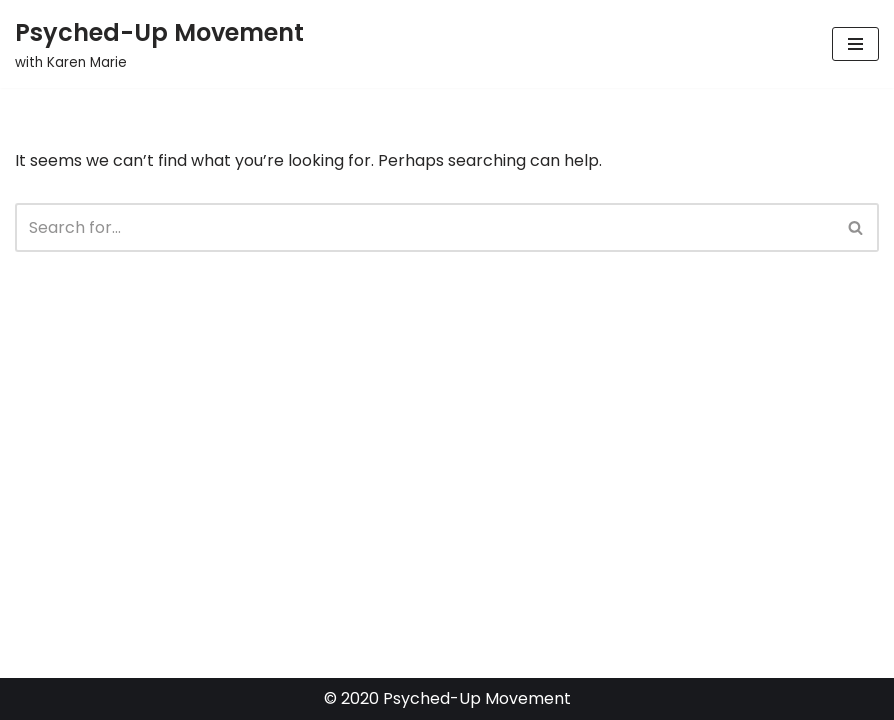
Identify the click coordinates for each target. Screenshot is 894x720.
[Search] (424, 227)
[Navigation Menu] (855, 44)
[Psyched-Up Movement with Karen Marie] (159, 44)
